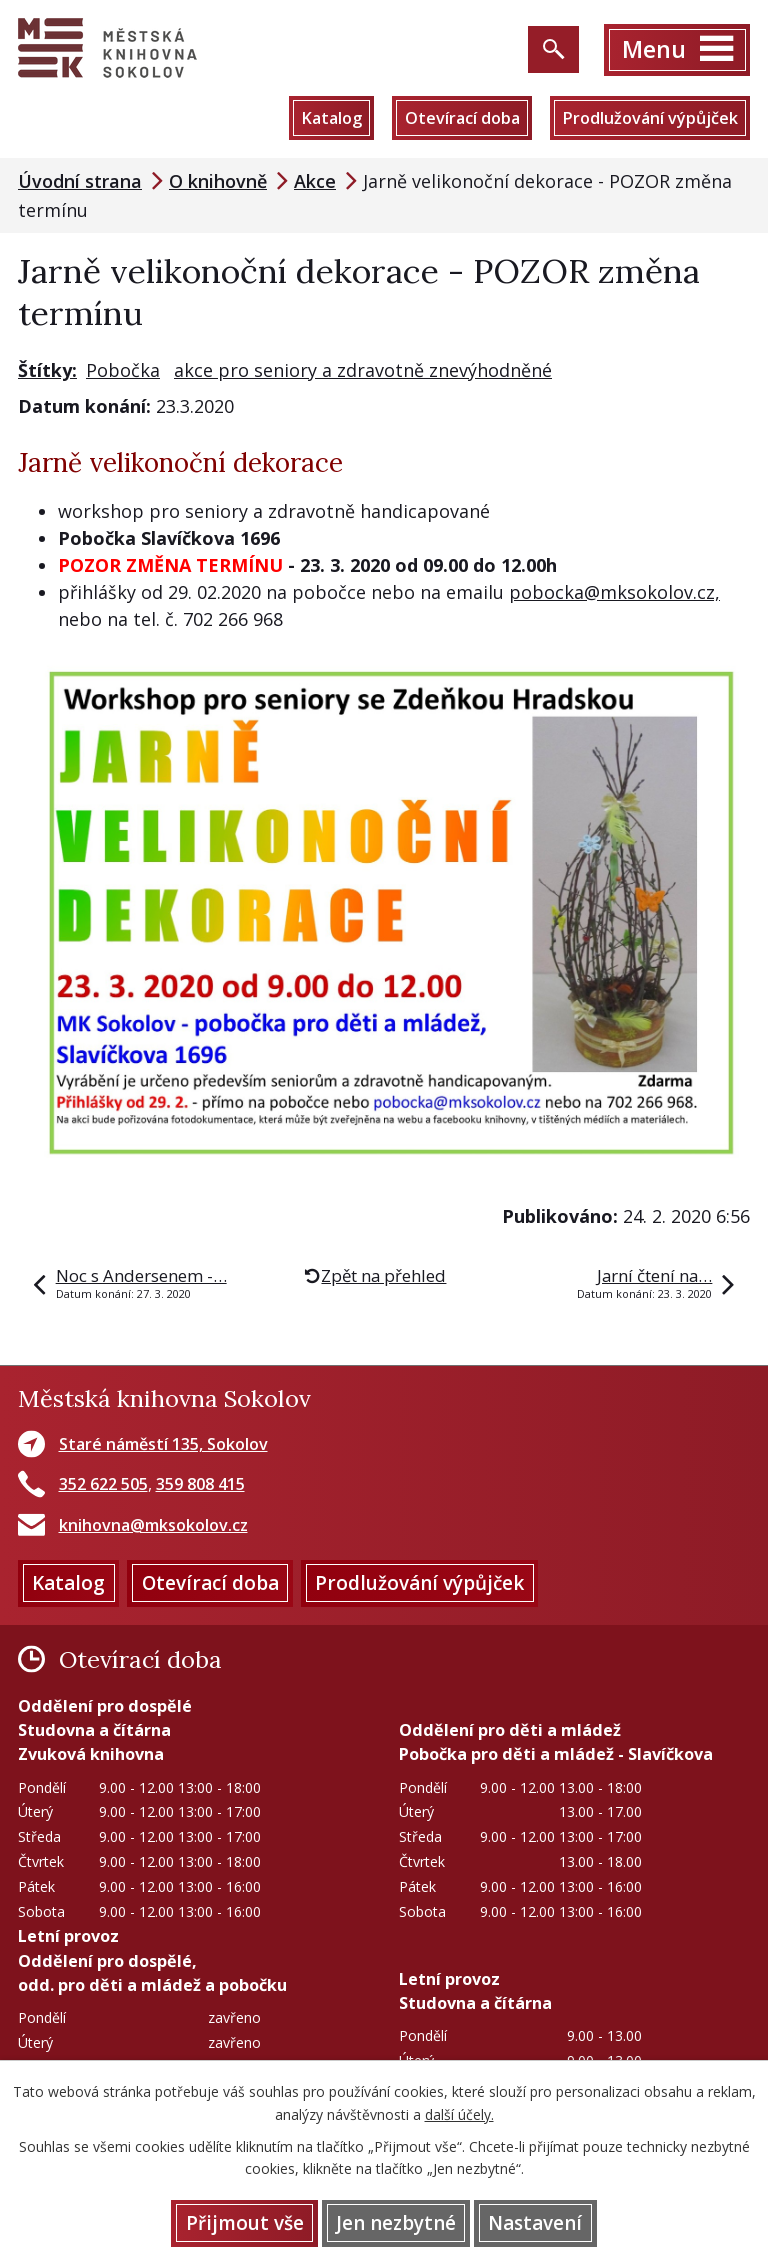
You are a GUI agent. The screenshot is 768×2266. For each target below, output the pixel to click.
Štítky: (47, 370)
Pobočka (123, 370)
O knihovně (218, 181)
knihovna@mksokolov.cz (153, 1525)
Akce (315, 181)
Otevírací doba (462, 118)
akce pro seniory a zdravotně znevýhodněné (363, 370)
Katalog (331, 118)
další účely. (459, 2114)
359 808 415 (200, 1484)
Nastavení (535, 2223)
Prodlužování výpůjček (650, 118)
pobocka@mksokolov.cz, (614, 592)
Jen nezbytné (396, 2223)
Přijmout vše (245, 2223)
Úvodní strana (80, 181)
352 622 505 (103, 1484)
